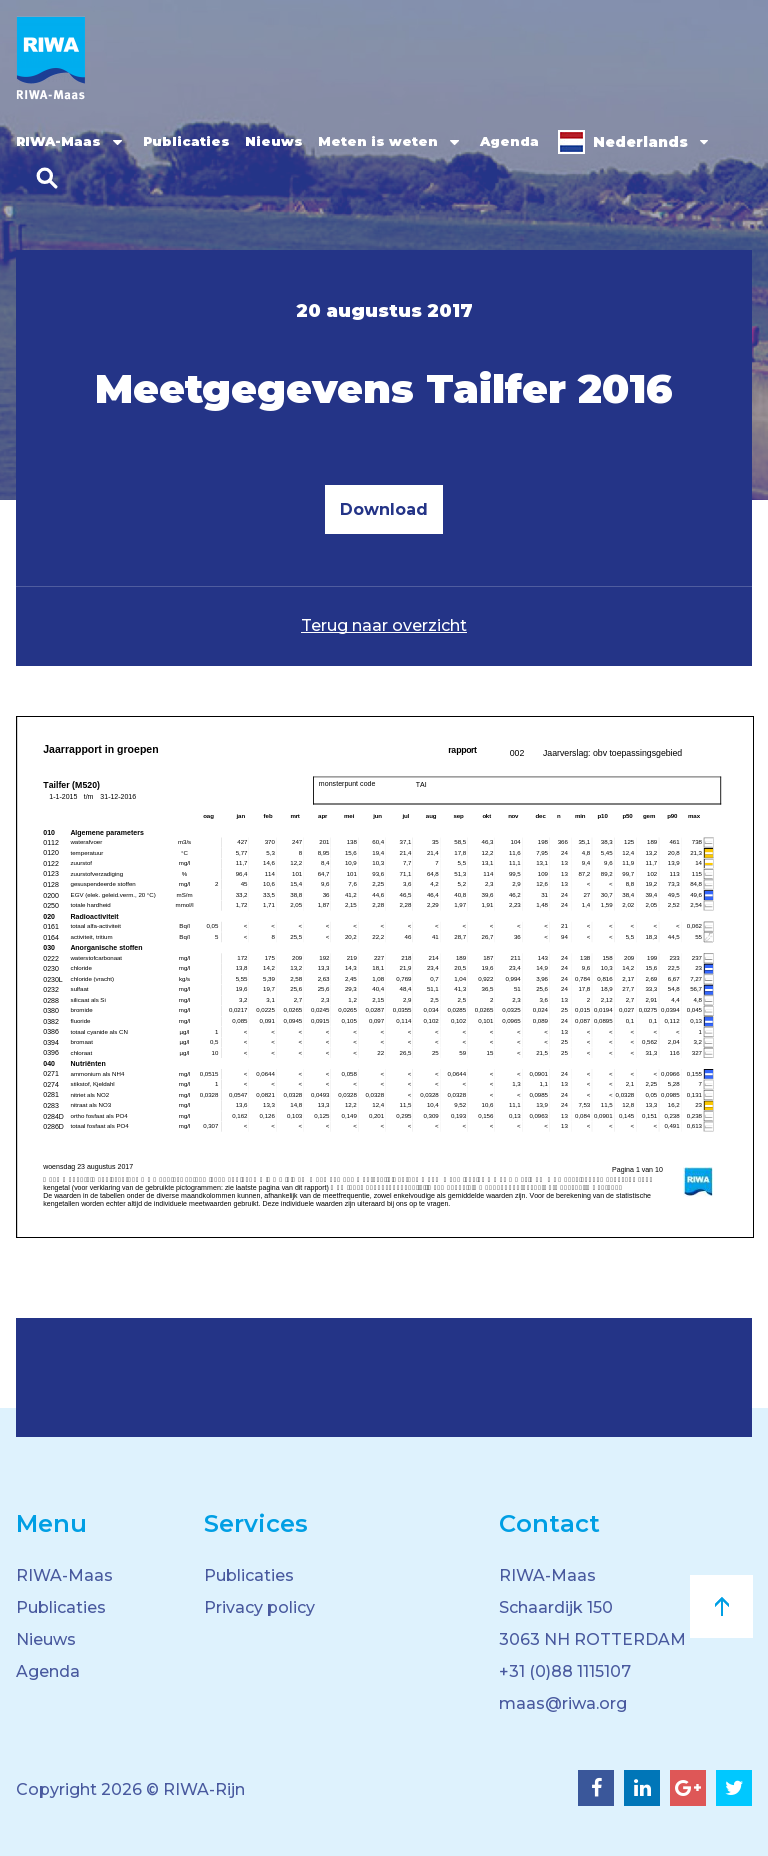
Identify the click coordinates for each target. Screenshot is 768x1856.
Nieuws (274, 141)
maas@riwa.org (563, 1703)
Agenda (509, 141)
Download (384, 509)
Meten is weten (378, 141)
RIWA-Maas (58, 141)
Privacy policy (259, 1607)
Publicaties (186, 141)
